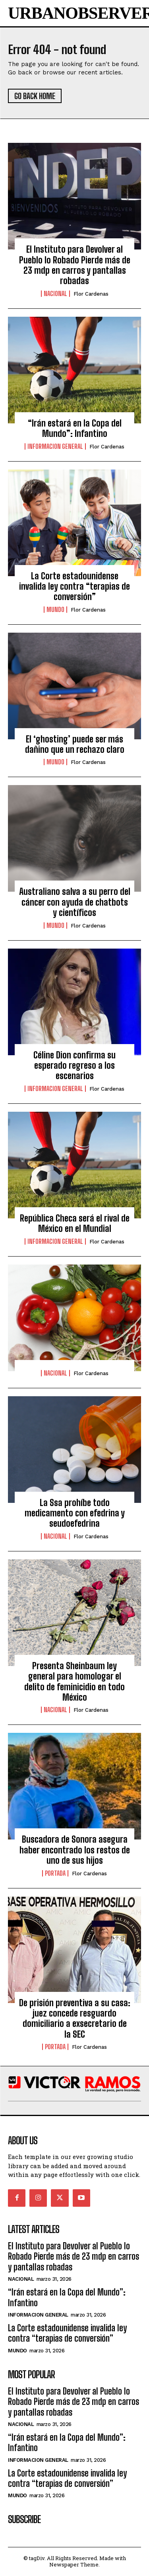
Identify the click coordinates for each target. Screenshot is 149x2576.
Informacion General (55, 446)
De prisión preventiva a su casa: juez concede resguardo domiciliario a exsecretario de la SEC (74, 2018)
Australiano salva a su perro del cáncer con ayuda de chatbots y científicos (74, 902)
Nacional (55, 293)
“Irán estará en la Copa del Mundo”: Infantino (75, 428)
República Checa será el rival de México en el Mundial (75, 1223)
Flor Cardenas (91, 294)
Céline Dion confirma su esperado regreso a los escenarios (74, 1065)
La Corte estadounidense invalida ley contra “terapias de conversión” (74, 586)
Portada (55, 1873)
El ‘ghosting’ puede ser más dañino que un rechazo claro (74, 744)
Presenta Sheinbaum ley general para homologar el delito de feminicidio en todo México (74, 1681)
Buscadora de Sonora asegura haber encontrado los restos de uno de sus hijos (74, 1850)
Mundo (55, 609)
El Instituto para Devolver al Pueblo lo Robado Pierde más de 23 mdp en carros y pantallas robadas (74, 265)
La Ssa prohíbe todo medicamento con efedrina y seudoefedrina (75, 1513)
